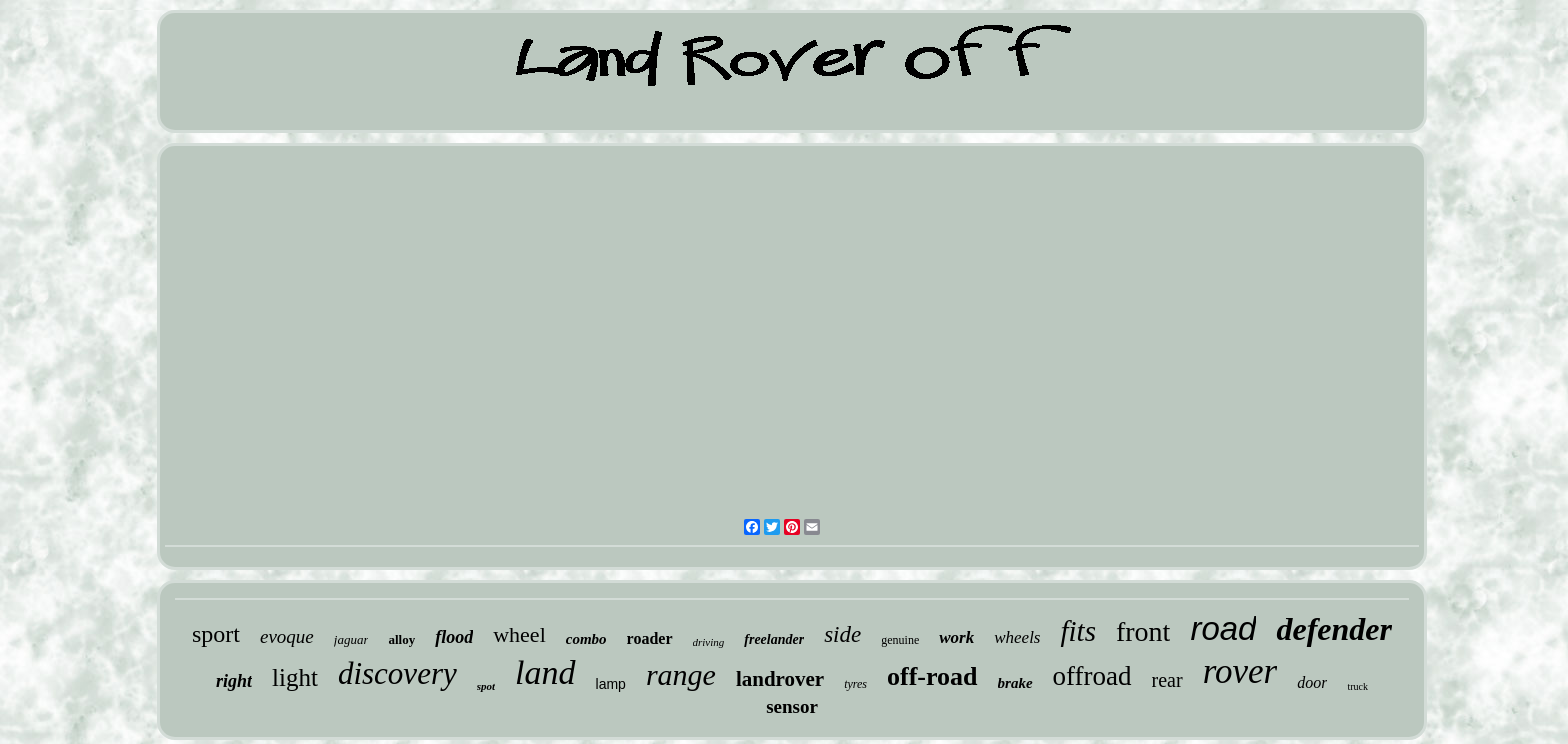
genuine (900, 640)
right (234, 681)
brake (1015, 683)
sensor (792, 706)
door (1312, 682)
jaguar (351, 639)
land (545, 672)
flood (454, 637)
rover (1240, 671)
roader (650, 638)
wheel (519, 634)
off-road (932, 676)
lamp (611, 684)
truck (1357, 686)
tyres (855, 684)
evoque (287, 636)
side (842, 634)
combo (586, 639)
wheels (1017, 637)
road (1223, 628)
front (1143, 631)
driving (709, 642)
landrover (780, 679)
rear (1167, 680)
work (956, 637)
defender (1334, 629)
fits (1077, 631)
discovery (397, 673)
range (681, 674)
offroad (1092, 676)
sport (216, 634)
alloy (401, 639)
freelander (774, 639)
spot (486, 686)
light (295, 677)
